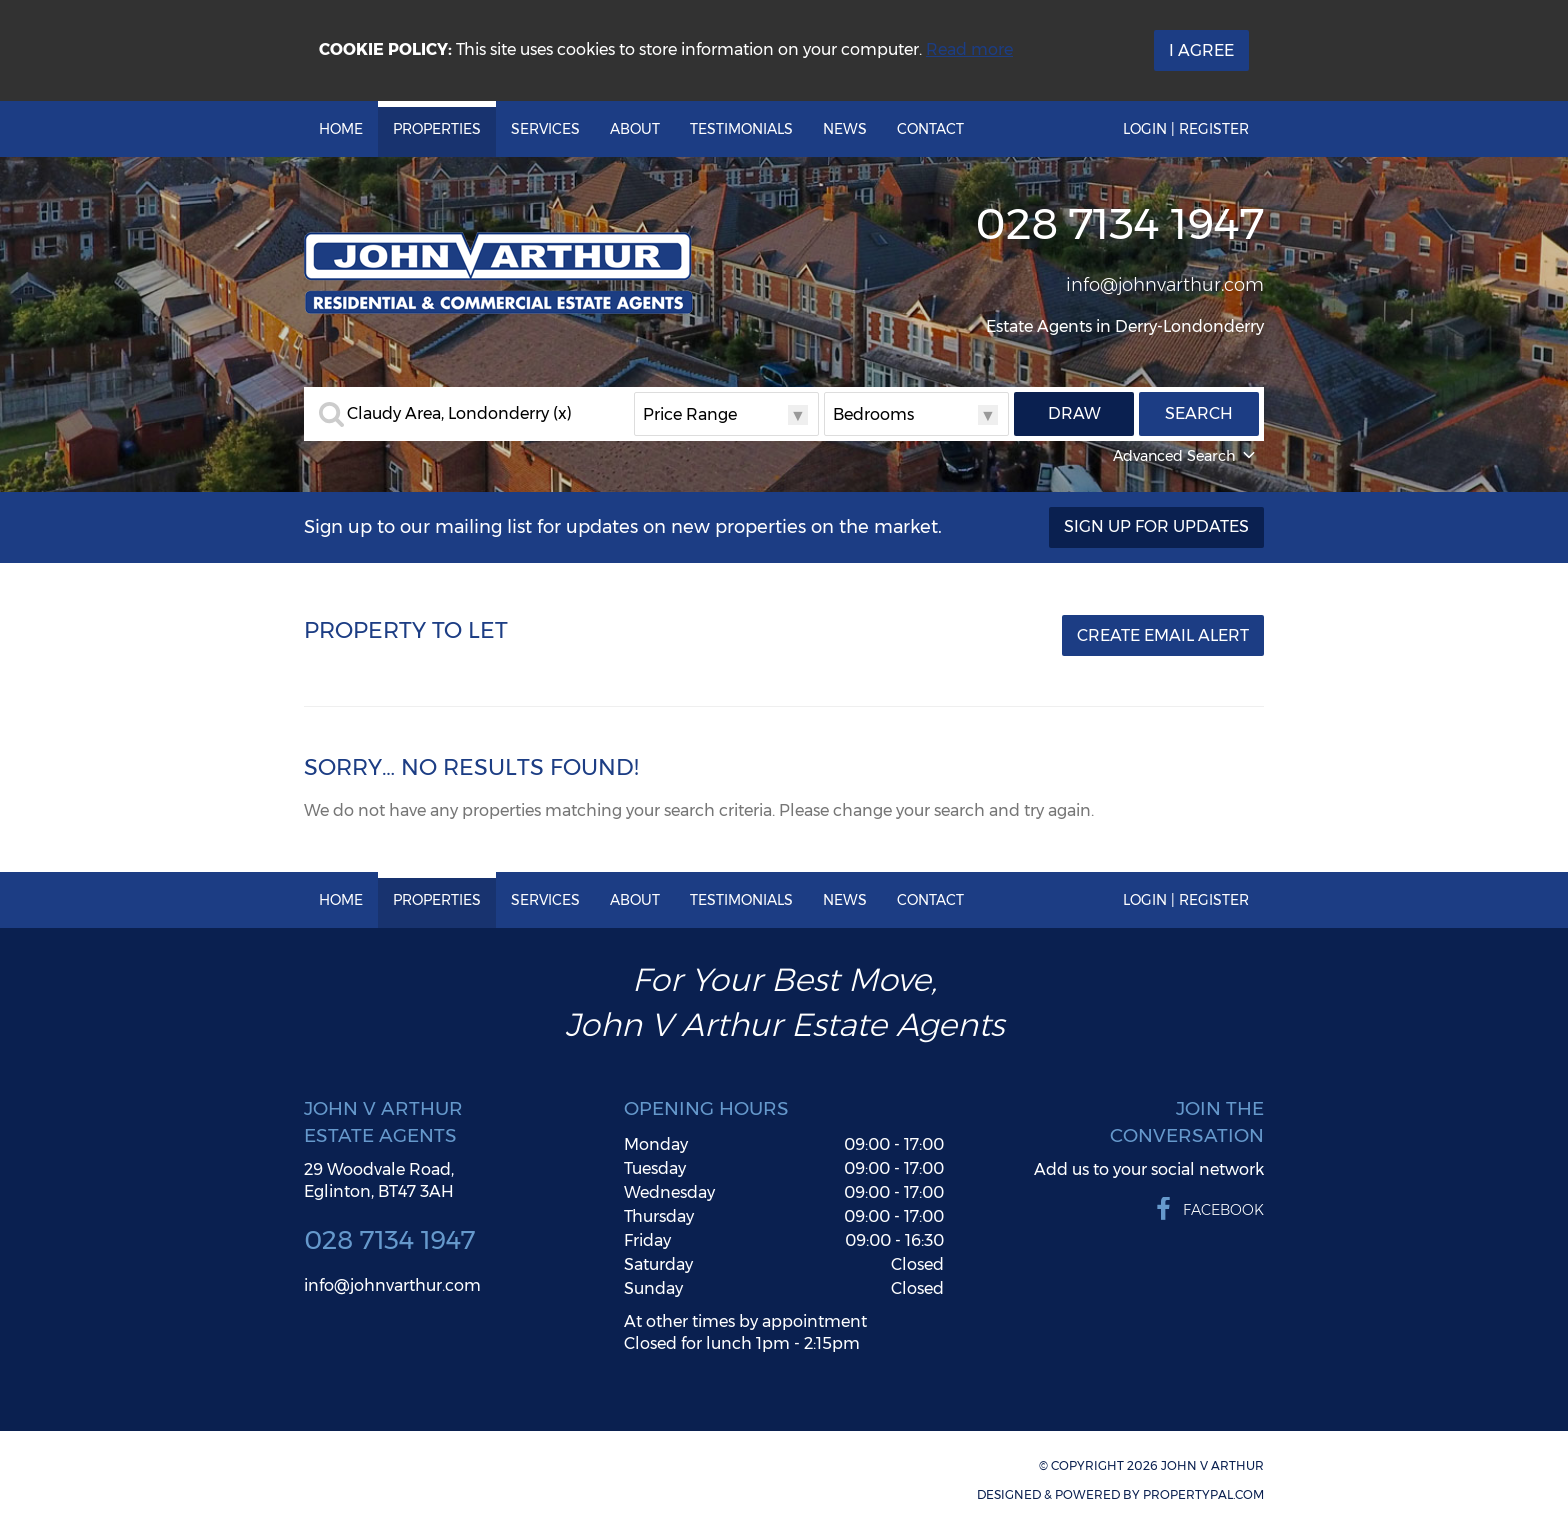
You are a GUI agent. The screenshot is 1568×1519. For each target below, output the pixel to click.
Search (1199, 413)
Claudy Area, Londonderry (459, 414)
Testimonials (741, 129)
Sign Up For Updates (1156, 526)
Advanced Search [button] (1186, 456)
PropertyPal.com (1203, 1494)
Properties (437, 129)
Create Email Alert (1163, 635)
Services (545, 129)
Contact (930, 129)
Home (341, 129)
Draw (1074, 413)
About (635, 129)
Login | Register (1186, 129)
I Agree (1201, 50)
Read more (969, 49)
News (845, 129)
